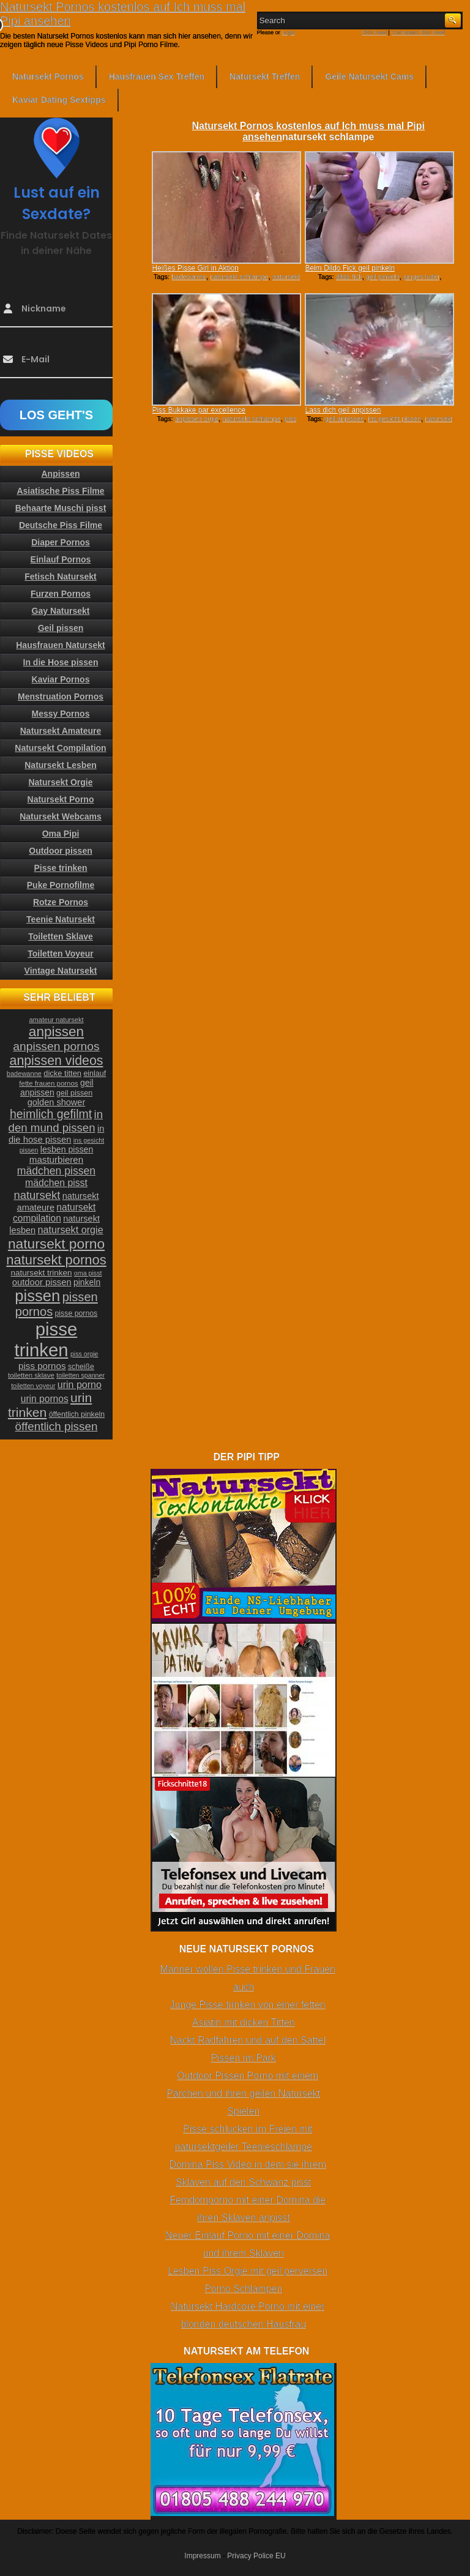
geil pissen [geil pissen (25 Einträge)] (74, 1093)
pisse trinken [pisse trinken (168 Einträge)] (46, 1339)
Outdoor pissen (60, 851)
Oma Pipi (61, 833)
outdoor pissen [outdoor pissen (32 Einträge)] (42, 1282)
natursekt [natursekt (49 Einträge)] (36, 1195)
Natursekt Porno (61, 799)
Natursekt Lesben (60, 765)
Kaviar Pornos (61, 679)
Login (288, 32)
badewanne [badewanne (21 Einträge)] (24, 1073)
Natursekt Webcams (61, 816)
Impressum (202, 2556)
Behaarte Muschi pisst (60, 508)
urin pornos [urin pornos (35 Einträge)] (45, 1399)
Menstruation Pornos (60, 696)
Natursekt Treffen (264, 76)
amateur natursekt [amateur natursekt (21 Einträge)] (56, 1019)
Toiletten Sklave (60, 936)
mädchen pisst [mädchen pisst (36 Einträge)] (56, 1183)
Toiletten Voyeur (61, 953)
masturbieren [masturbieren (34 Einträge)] (56, 1159)
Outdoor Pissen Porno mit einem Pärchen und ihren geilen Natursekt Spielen (243, 2093)
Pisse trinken (60, 868)
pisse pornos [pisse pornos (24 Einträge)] (76, 1313)
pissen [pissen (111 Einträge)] (37, 1295)
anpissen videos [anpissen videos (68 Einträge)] (56, 1060)
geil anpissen (344, 418)
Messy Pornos (61, 714)
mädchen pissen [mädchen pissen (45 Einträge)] (56, 1171)
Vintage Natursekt (60, 971)
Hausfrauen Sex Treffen (156, 76)
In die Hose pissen (61, 662)
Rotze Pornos (60, 902)
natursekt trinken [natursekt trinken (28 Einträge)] (41, 1272)
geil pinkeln (383, 276)
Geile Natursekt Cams (369, 76)
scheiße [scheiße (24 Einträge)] (81, 1366)
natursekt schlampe (239, 276)
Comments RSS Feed (418, 32)
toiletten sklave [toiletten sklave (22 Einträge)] (31, 1375)
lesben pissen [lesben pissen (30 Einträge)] (66, 1149)
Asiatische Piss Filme (60, 491)
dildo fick (349, 276)
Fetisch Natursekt (60, 576)
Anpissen (60, 474)
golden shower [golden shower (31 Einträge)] (57, 1102)
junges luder (421, 276)
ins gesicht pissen (394, 418)
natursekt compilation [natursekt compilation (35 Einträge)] (54, 1212)
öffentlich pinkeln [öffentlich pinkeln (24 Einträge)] (77, 1414)
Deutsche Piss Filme (60, 525)
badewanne (188, 276)
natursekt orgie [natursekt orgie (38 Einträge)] (70, 1229)
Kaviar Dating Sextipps (59, 100)
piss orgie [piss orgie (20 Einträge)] (84, 1353)
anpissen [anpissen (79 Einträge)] (56, 1031)
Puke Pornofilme (60, 885)
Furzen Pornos (61, 594)
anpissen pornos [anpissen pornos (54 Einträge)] (56, 1046)
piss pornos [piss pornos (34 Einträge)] (42, 1366)
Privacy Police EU (256, 2556)
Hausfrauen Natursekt (60, 645)
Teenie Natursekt (60, 919)
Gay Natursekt (61, 611)
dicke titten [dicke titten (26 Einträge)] (62, 1073)
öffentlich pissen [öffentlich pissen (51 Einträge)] (56, 1426)
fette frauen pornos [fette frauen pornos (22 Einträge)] (48, 1083)
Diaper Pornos (60, 542)
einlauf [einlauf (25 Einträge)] (94, 1073)
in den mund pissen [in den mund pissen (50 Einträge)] (56, 1121)
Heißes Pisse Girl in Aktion (195, 268)
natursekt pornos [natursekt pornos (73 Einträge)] (56, 1259)
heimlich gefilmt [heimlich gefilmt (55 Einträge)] (51, 1114)
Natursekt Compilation (60, 748)
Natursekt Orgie (60, 782)
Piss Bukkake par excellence (198, 410)
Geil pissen (61, 628)
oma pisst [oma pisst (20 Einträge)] (88, 1273)
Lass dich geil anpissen (343, 410)
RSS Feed (374, 32)
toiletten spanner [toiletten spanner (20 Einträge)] (80, 1375)
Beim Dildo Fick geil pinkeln (350, 268)
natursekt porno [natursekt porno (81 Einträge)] (56, 1244)
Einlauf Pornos (61, 559)
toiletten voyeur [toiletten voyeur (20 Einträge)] (33, 1385)
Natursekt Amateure (61, 731)
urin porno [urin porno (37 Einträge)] (80, 1384)
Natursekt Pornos (48, 76)
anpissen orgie (197, 418)
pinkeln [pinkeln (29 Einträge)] (86, 1282)
